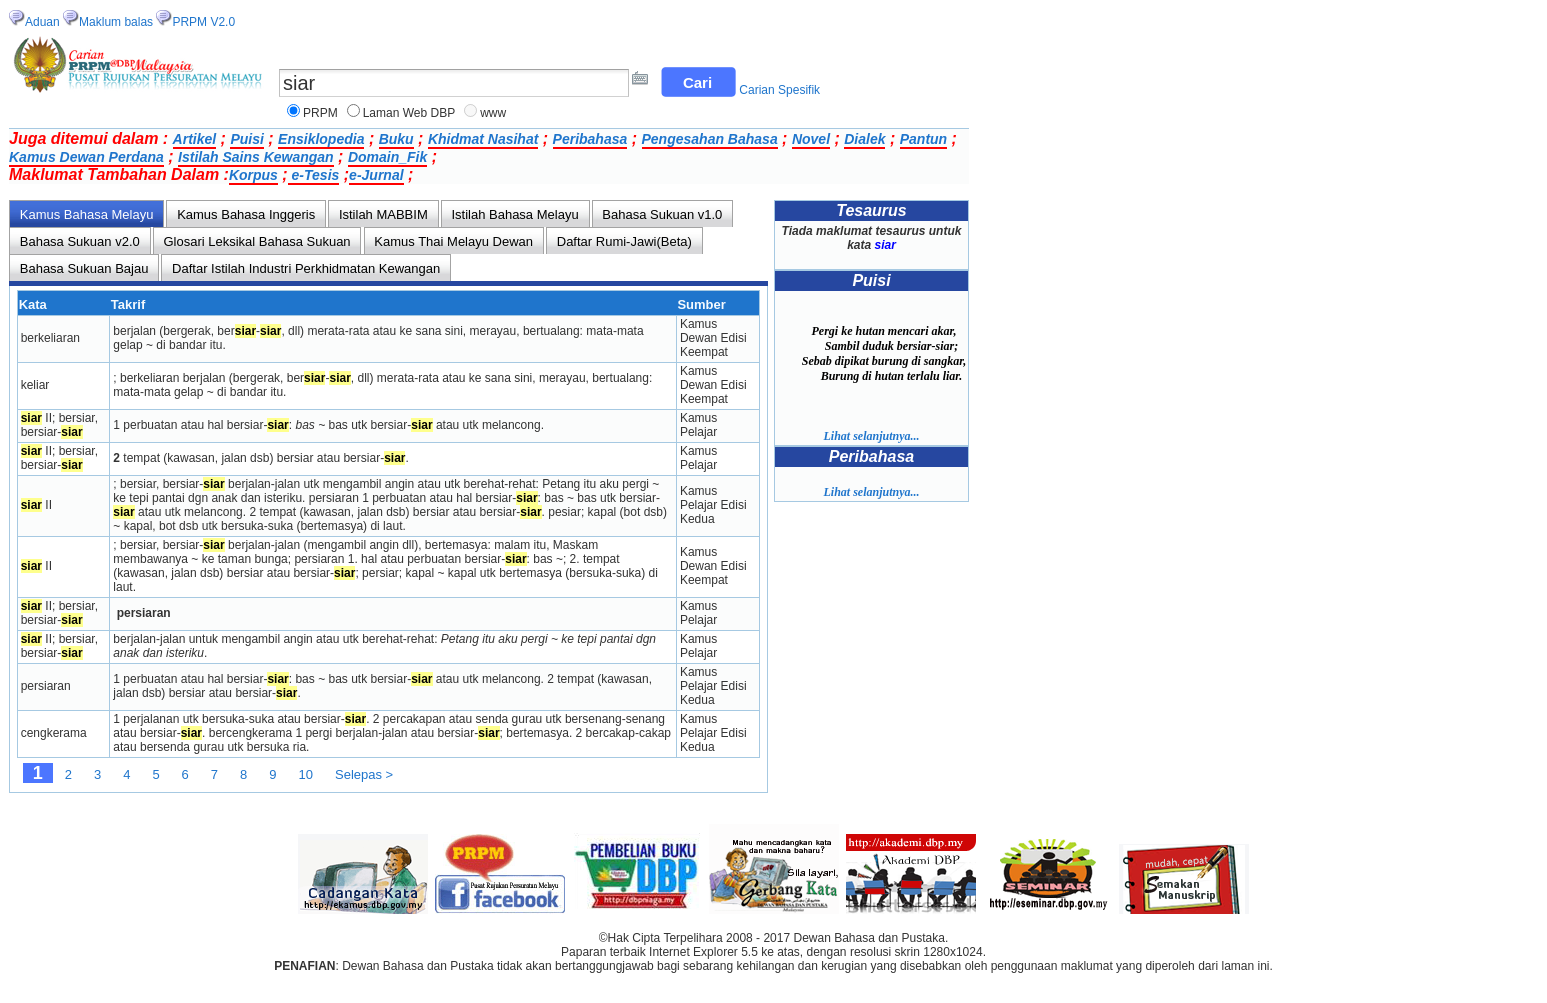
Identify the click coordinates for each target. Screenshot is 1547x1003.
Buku (396, 139)
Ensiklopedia (321, 139)
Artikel (195, 139)
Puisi (246, 139)
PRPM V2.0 (203, 22)
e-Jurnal (376, 175)
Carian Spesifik (779, 90)
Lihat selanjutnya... (871, 436)
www (493, 113)
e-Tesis (314, 175)
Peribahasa (590, 139)
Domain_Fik (387, 157)
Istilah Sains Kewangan (256, 157)
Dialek (864, 139)
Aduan (42, 22)
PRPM (320, 113)
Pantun (923, 139)
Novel (811, 139)
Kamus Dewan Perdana (86, 157)
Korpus (253, 175)
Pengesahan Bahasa (710, 139)
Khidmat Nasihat (483, 139)
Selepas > (364, 774)
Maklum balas (116, 22)
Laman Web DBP (409, 113)
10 (306, 774)
